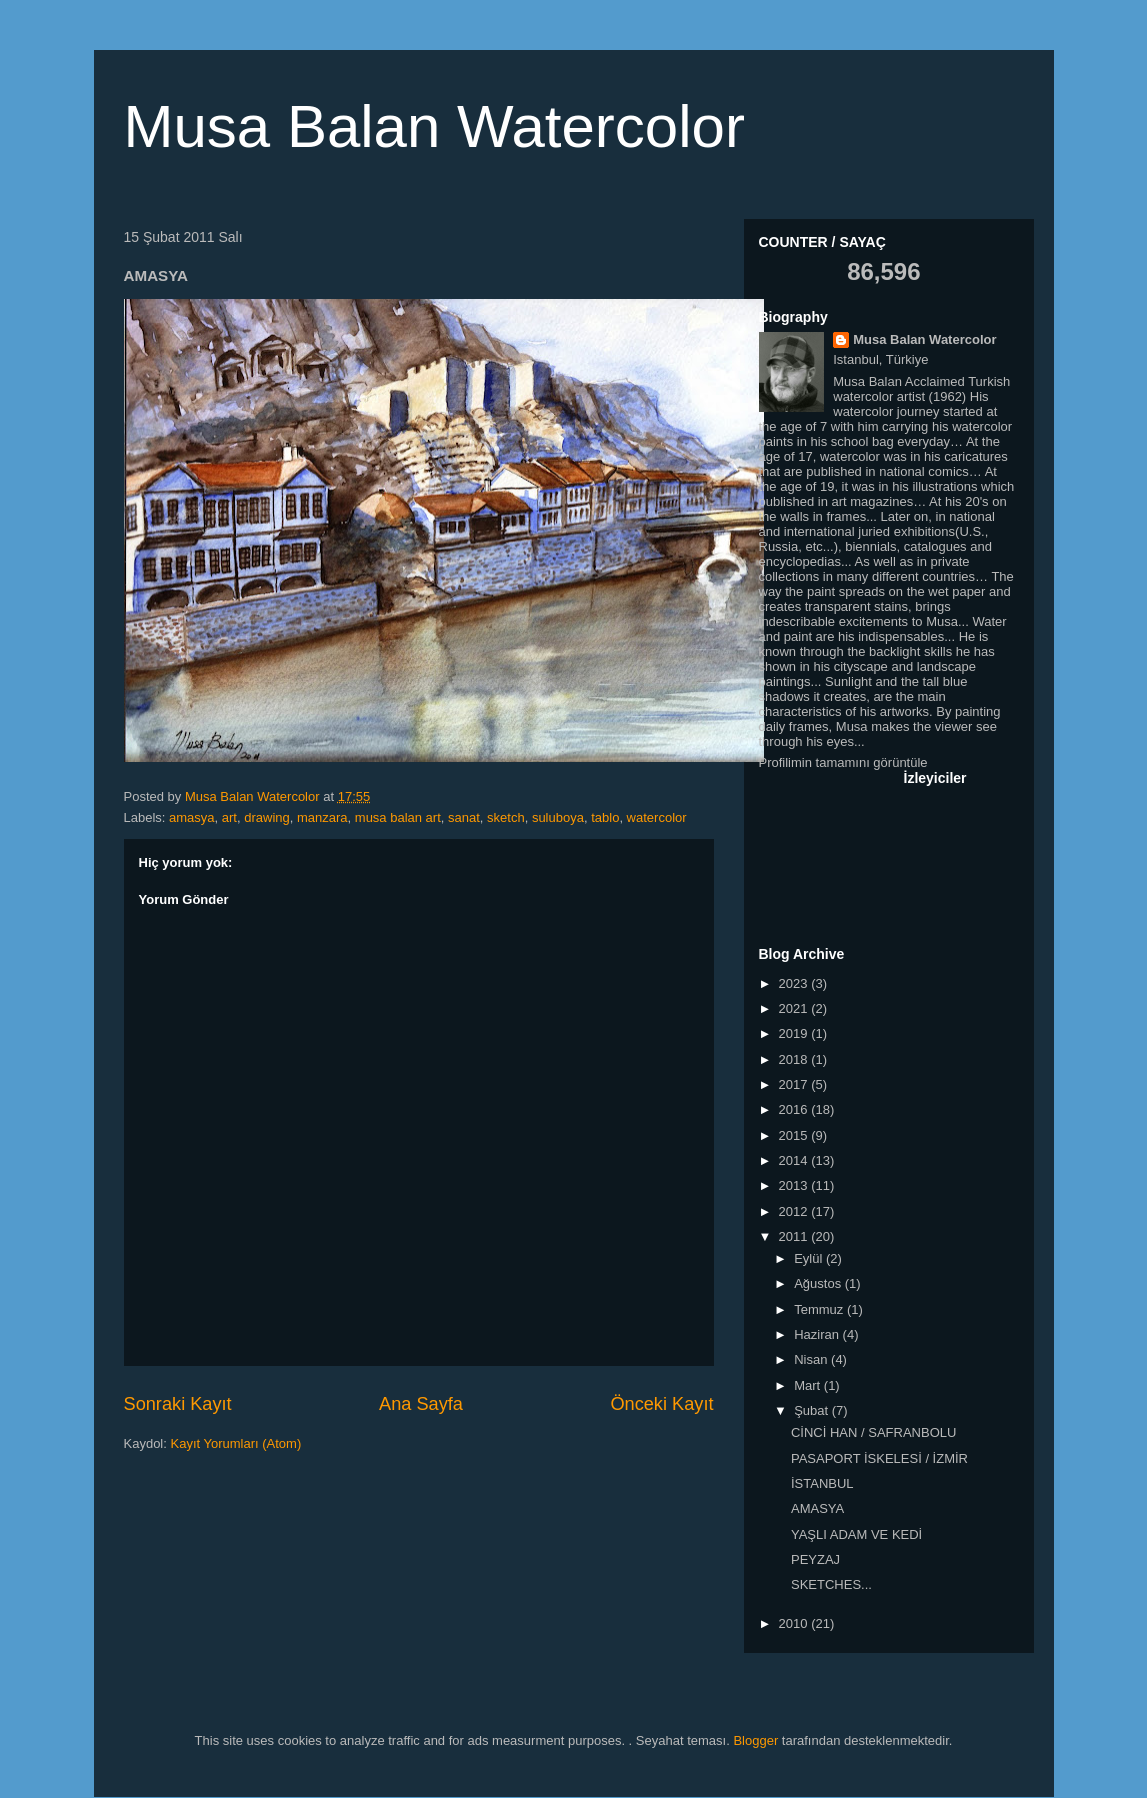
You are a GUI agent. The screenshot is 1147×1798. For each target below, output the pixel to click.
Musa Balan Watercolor (434, 126)
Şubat (813, 1410)
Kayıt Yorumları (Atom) (235, 1443)
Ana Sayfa (421, 1404)
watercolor (657, 817)
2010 (795, 1623)
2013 (795, 1185)
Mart (809, 1385)
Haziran (818, 1334)
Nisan (812, 1359)
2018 (795, 1059)
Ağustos (819, 1283)
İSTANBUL (822, 1483)
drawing (267, 817)
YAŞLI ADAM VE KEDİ (856, 1534)
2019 (795, 1033)
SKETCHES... (831, 1584)
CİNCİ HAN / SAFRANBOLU (873, 1432)
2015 (795, 1135)
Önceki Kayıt (661, 1404)
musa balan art (398, 817)
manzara (322, 817)
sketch (506, 817)
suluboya (558, 817)
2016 (795, 1109)
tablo (605, 817)
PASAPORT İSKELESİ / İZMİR (879, 1458)
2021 (795, 1008)
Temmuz (820, 1309)
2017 (795, 1084)
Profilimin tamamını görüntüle (843, 762)
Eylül (810, 1258)
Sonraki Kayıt (178, 1404)
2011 (795, 1236)
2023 (795, 983)
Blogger (755, 1740)
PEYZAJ (815, 1559)
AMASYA (817, 1508)
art (229, 817)
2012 (795, 1211)
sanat (464, 817)
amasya (192, 817)
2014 (795, 1160)
